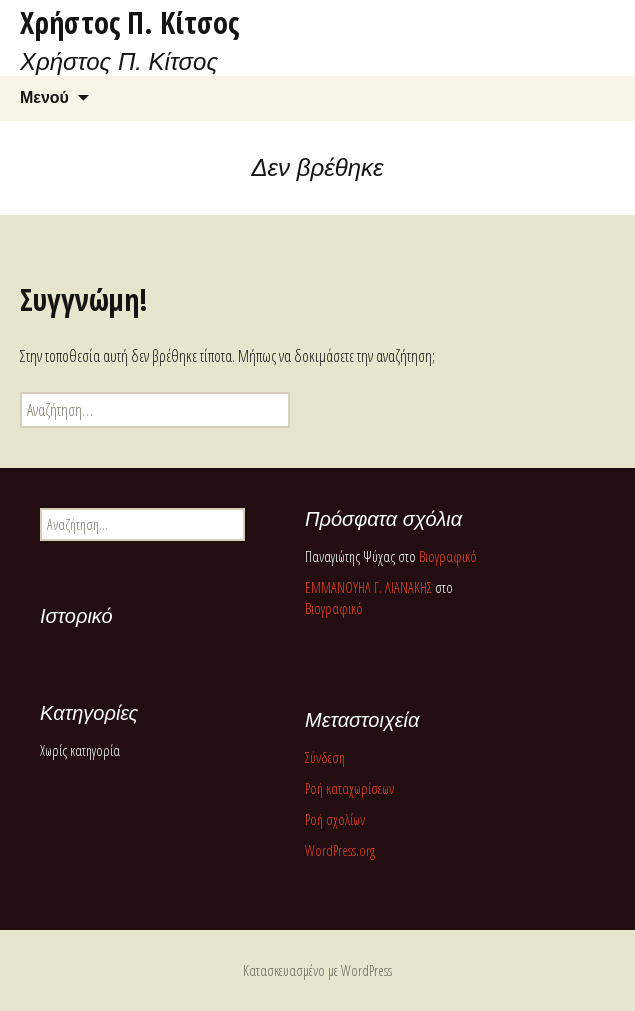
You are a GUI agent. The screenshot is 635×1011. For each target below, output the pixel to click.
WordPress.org (340, 850)
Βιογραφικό (448, 556)
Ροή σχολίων (335, 819)
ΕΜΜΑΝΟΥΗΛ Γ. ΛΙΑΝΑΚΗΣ (368, 587)
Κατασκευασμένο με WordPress (317, 970)
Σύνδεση (325, 757)
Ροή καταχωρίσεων (349, 788)
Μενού (44, 97)
